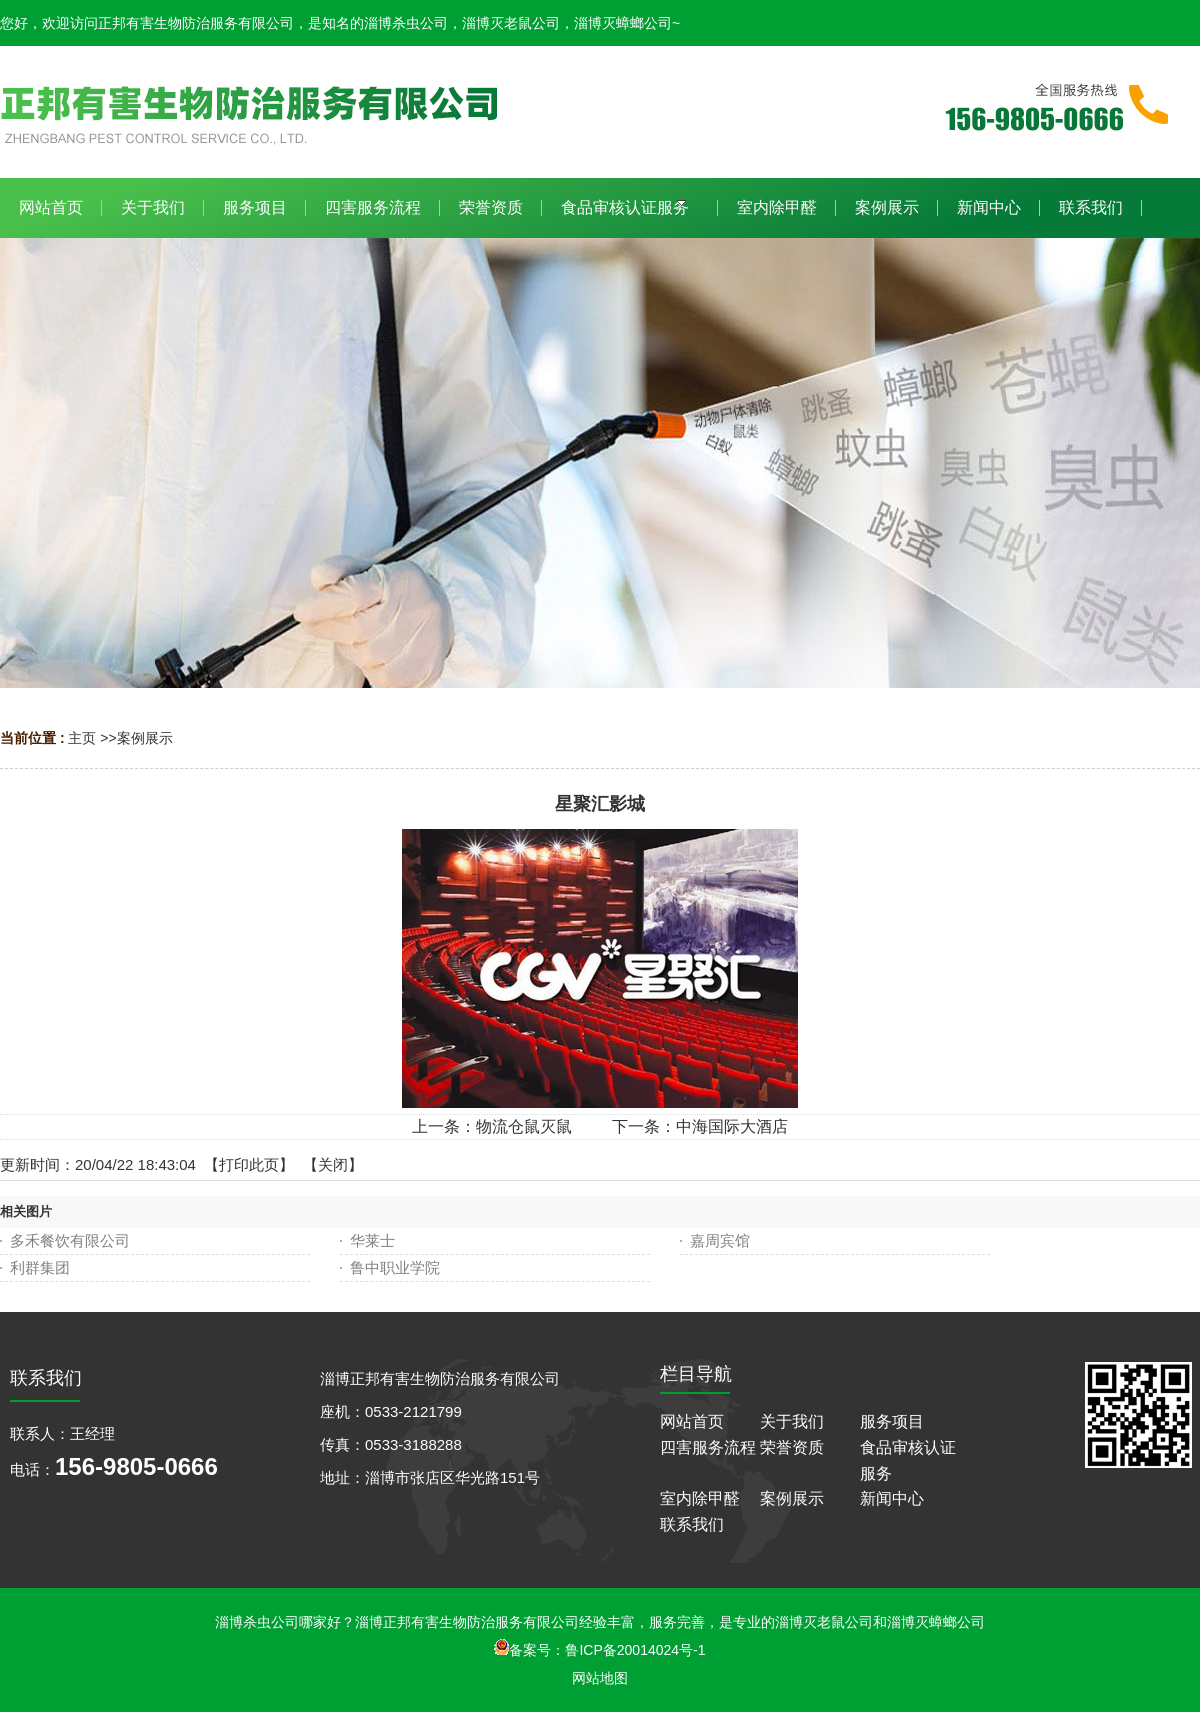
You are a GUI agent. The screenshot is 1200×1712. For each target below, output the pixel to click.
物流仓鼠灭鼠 (524, 1126)
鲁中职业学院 (395, 1267)
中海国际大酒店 (732, 1126)
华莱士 (372, 1240)
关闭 (333, 1164)
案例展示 (145, 738)
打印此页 (249, 1164)
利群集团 (40, 1267)
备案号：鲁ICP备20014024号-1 (599, 1650)
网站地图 (600, 1678)
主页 (82, 738)
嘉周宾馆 (720, 1240)
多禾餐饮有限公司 (70, 1240)
